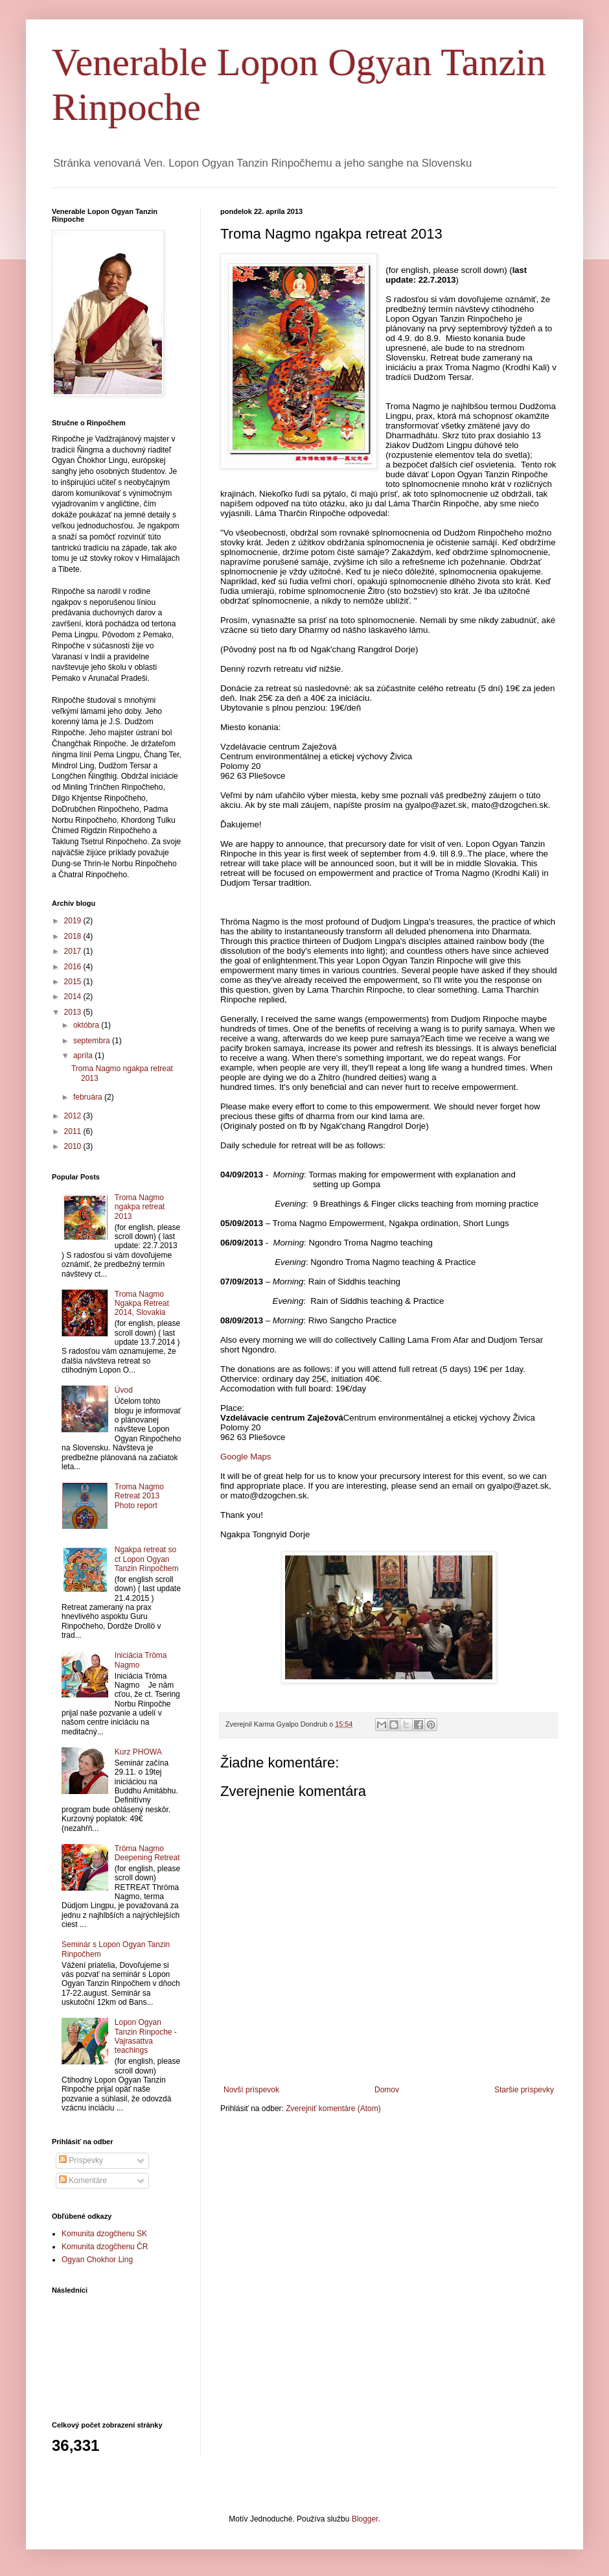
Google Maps (245, 1456)
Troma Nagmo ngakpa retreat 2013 (140, 1207)
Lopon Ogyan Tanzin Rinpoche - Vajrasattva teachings (146, 2036)
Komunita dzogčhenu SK (104, 2233)
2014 (74, 996)
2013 (74, 1012)
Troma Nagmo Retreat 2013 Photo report (139, 1496)
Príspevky (81, 2160)
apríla (84, 1055)
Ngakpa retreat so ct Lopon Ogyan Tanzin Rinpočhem (147, 1559)
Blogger (365, 2518)
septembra (92, 1040)
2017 (74, 951)
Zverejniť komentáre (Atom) (333, 2108)
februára (88, 1097)
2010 (74, 1146)
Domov (386, 2089)
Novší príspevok (251, 2089)
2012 (74, 1115)
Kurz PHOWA (138, 1751)
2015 (74, 981)
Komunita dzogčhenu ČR (105, 2246)
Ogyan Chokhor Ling (97, 2259)
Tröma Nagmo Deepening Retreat (147, 1853)
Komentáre (83, 2180)
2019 (74, 920)
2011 (74, 1131)
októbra (87, 1025)
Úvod (124, 1390)
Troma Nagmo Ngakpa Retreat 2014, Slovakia (142, 1304)
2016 (74, 966)
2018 (74, 936)
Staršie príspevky (524, 2089)
